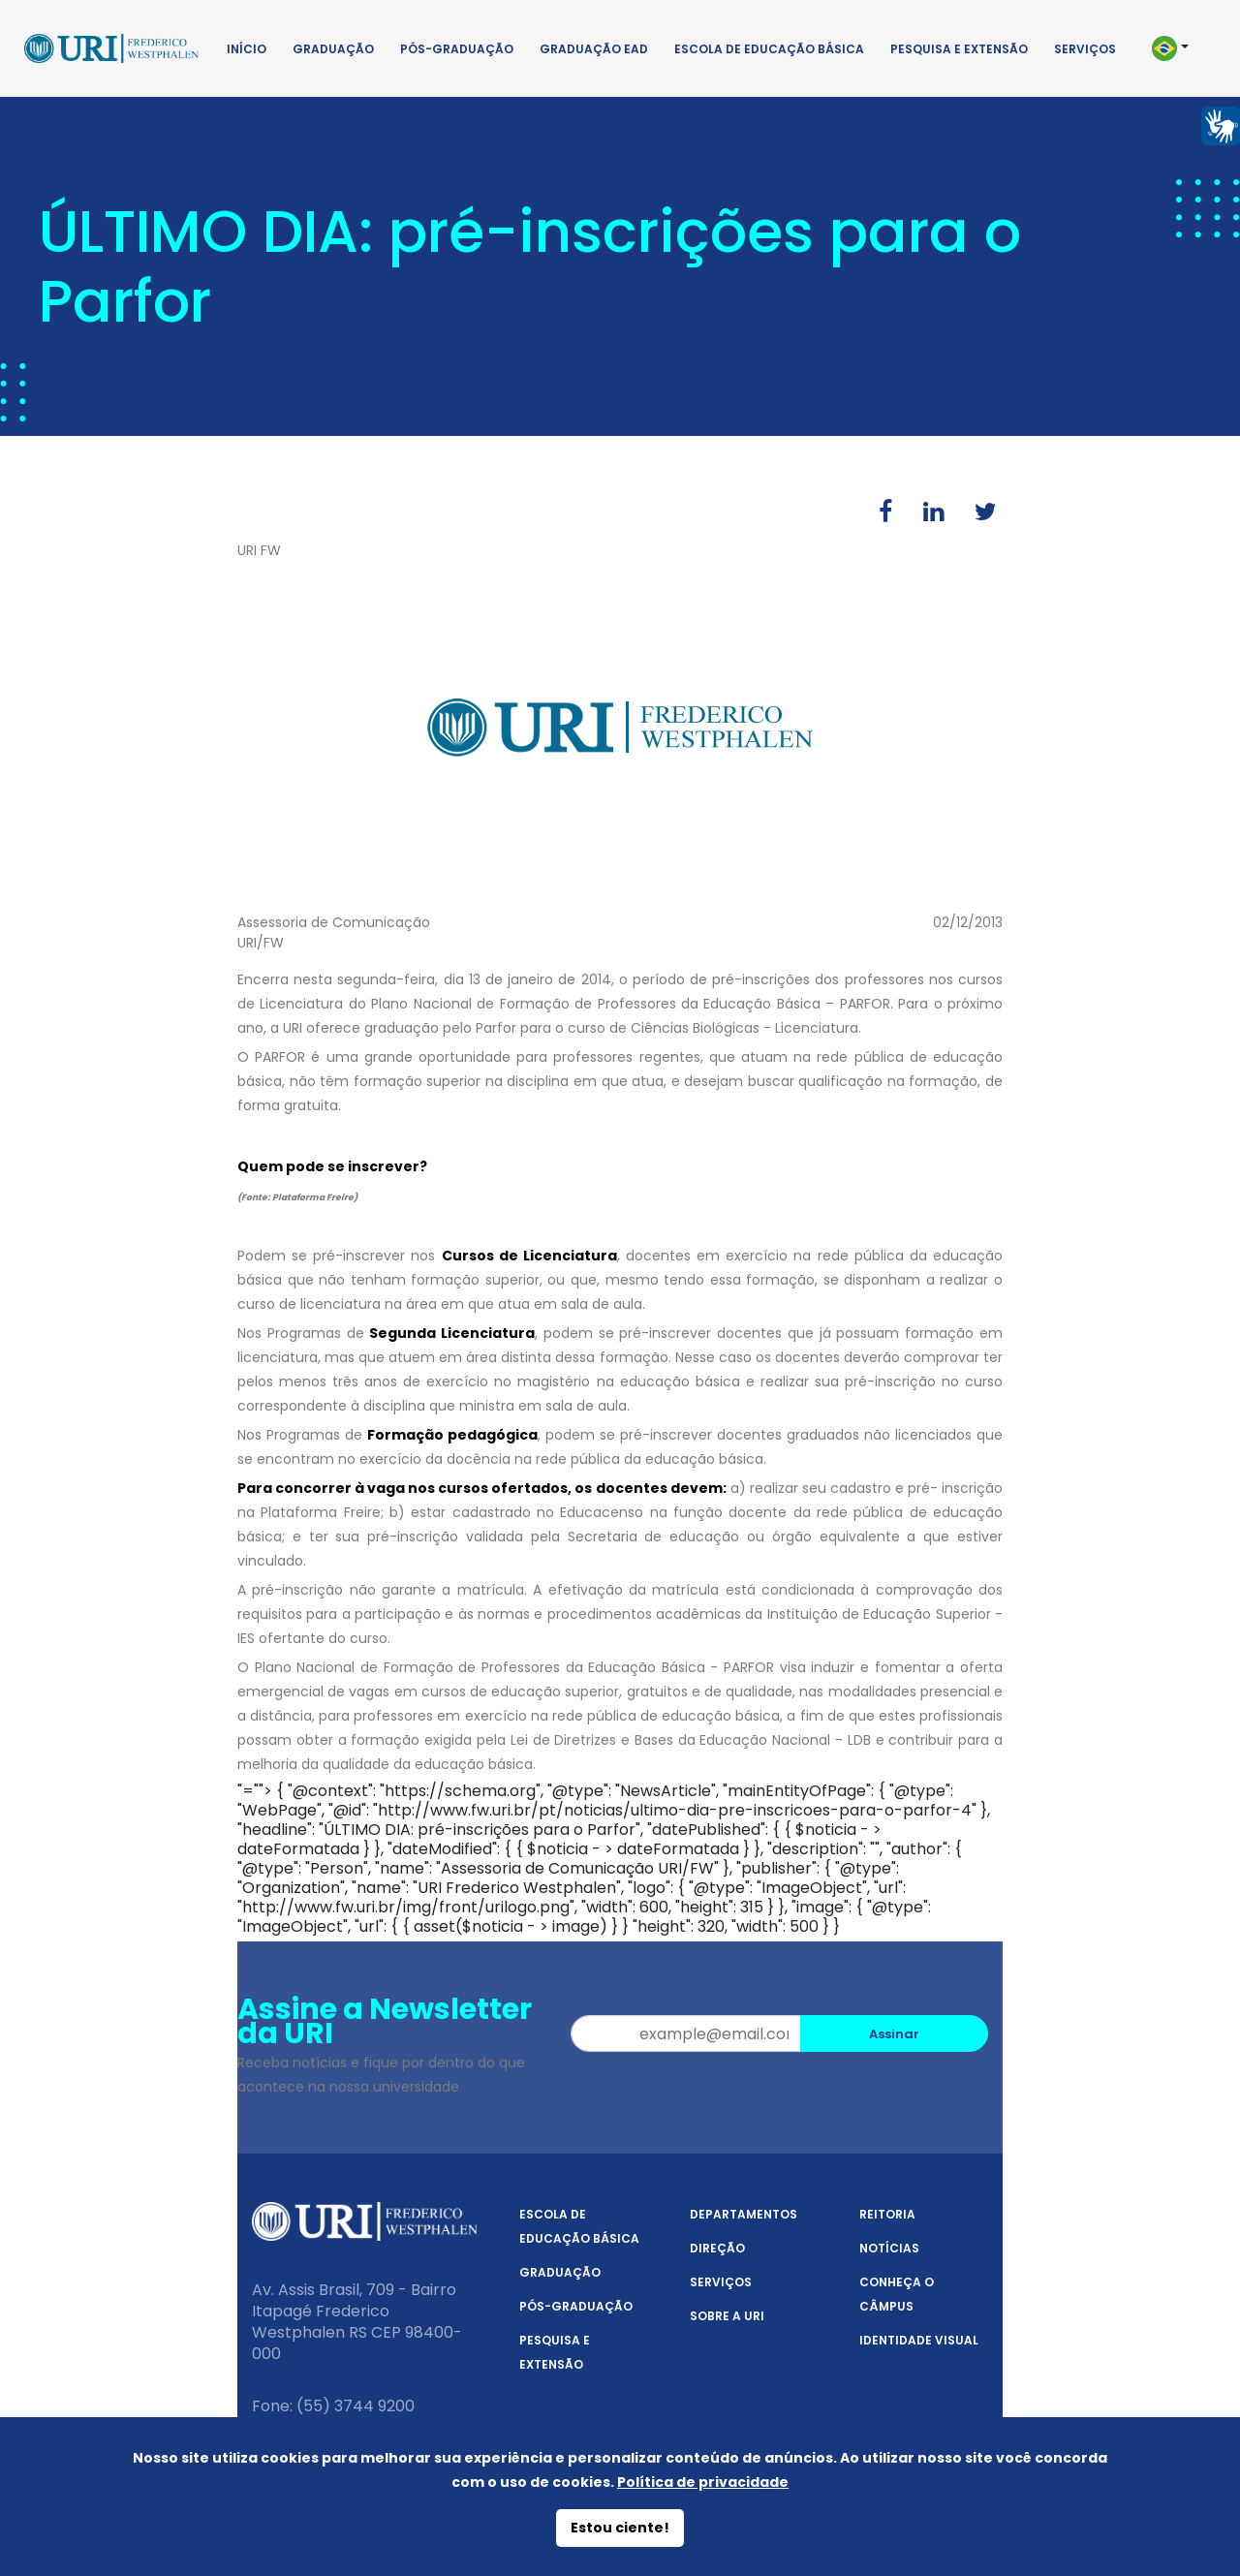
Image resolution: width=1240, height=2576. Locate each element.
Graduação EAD (594, 49)
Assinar (894, 2034)
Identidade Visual (918, 2340)
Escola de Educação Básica (769, 49)
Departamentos (743, 2214)
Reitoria (887, 2214)
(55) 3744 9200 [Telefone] (355, 2406)
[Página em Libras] (1220, 124)
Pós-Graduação (456, 49)
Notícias (889, 2248)
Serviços (1085, 49)
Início (246, 49)
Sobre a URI (727, 2316)
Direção (717, 2248)
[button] (1179, 48)
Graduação (333, 49)
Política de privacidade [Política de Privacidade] (703, 2482)
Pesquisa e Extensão (959, 49)
